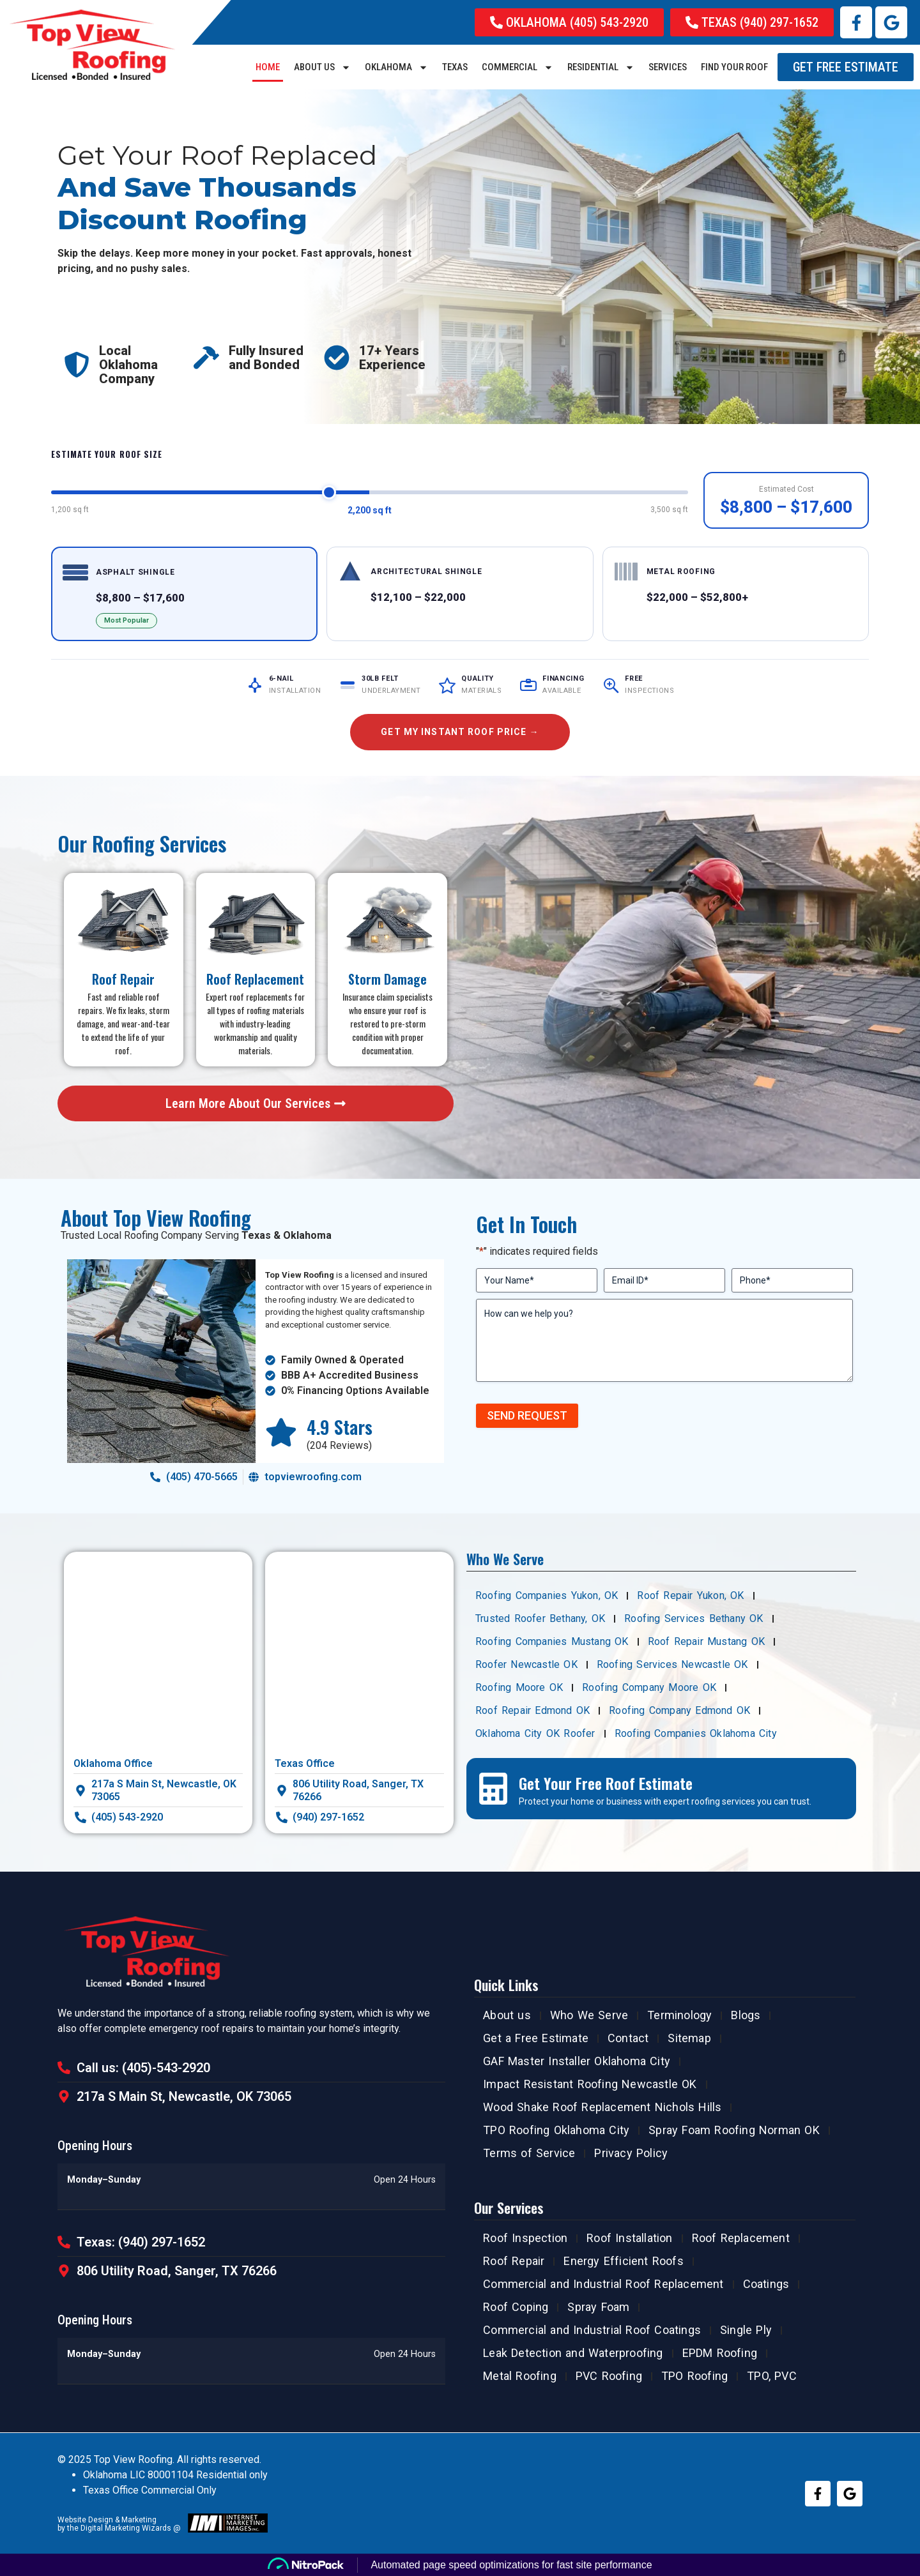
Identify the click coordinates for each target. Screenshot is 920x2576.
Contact (628, 2038)
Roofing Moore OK (519, 1687)
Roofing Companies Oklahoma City (696, 1733)
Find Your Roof (734, 67)
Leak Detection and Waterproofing (573, 2353)
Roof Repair (513, 2261)
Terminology (679, 2015)
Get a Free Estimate (535, 2038)
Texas (455, 67)
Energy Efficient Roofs (623, 2261)
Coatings (766, 2284)
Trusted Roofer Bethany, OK (540, 1618)
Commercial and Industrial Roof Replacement (603, 2284)
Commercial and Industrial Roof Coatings (592, 2330)
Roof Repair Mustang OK (706, 1641)
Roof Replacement (741, 2238)
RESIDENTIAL (600, 67)
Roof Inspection (525, 2238)
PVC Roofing (609, 2376)
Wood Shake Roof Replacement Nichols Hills (602, 2107)
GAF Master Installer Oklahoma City (576, 2061)
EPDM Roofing (719, 2353)
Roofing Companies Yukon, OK (546, 1595)
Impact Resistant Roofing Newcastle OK (589, 2084)
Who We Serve (589, 2015)
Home (268, 67)
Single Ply (746, 2330)
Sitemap (689, 2038)
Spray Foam (598, 2307)
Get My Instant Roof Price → (460, 732)
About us (322, 67)
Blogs (745, 2015)
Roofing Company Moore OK (649, 1687)
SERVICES (667, 67)
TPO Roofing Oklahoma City (556, 2130)
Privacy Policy (631, 2153)
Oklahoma (396, 67)
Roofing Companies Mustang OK (552, 1641)
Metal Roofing (519, 2376)
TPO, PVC (772, 2376)
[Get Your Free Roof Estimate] (493, 1789)
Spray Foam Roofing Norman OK (734, 2130)
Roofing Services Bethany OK (693, 1618)
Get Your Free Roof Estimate (606, 1782)
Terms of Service (529, 2153)
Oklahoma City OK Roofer (535, 1733)
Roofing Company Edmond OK (679, 1710)
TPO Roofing (694, 2376)
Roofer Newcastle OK (526, 1664)
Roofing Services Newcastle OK (672, 1664)
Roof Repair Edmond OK (532, 1710)
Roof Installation (629, 2238)
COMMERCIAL (517, 67)
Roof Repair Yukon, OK (690, 1595)
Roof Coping (515, 2307)
